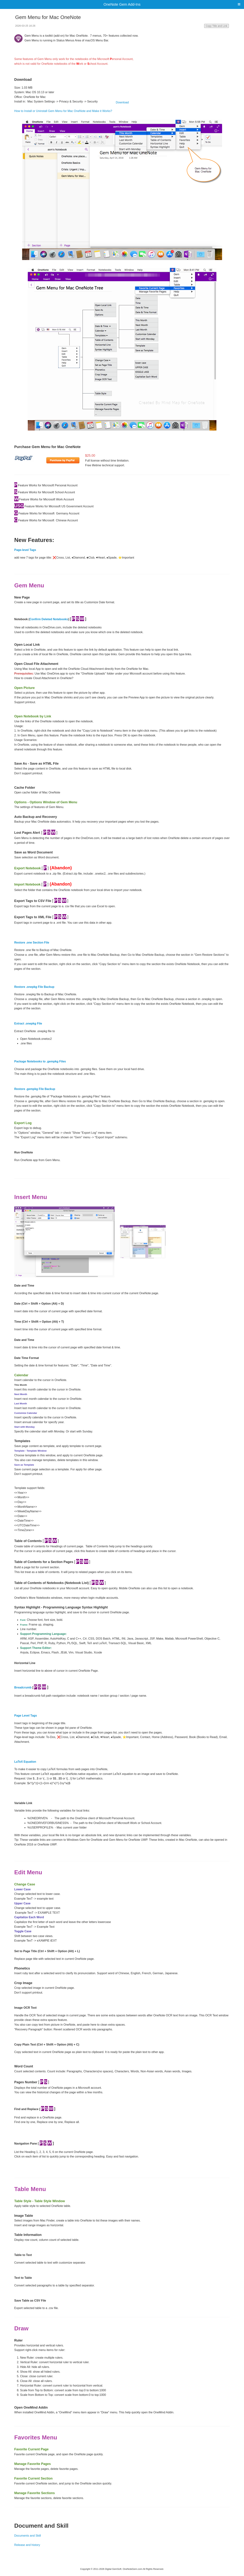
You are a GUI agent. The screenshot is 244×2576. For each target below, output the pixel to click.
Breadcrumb (23, 1687)
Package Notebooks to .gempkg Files (40, 1061)
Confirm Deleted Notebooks (49, 619)
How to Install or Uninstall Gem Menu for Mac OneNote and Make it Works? (63, 111)
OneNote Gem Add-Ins (122, 4)
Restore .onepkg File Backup (34, 986)
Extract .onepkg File (28, 1023)
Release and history (27, 2544)
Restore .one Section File (31, 942)
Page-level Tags (25, 549)
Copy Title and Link (216, 25)
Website (122, 2564)
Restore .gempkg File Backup (34, 1089)
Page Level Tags (25, 1715)
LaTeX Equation (25, 1761)
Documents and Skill (27, 2535)
